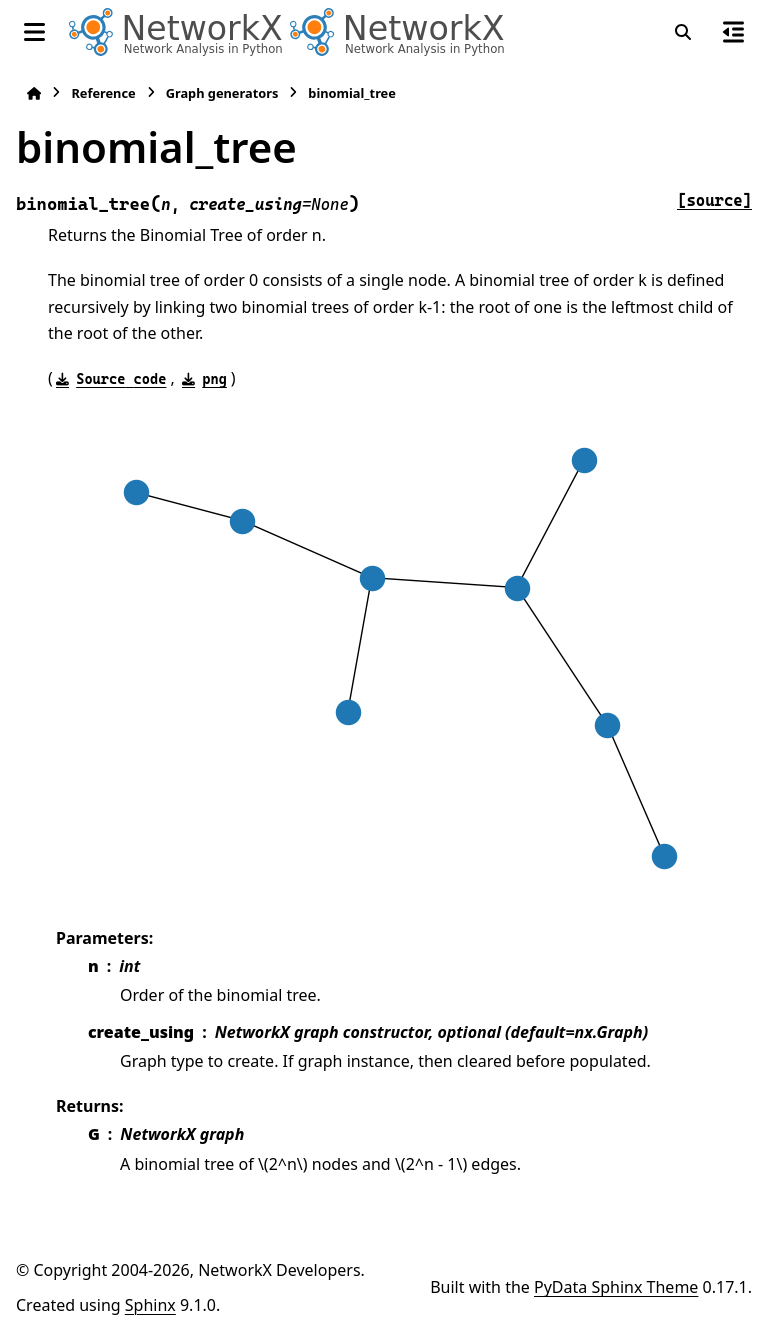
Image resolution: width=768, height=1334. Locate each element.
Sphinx (150, 1305)
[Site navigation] (34, 32)
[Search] (683, 32)
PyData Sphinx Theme (616, 1287)
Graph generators (222, 93)
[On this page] (733, 32)
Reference (103, 93)
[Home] (34, 93)
